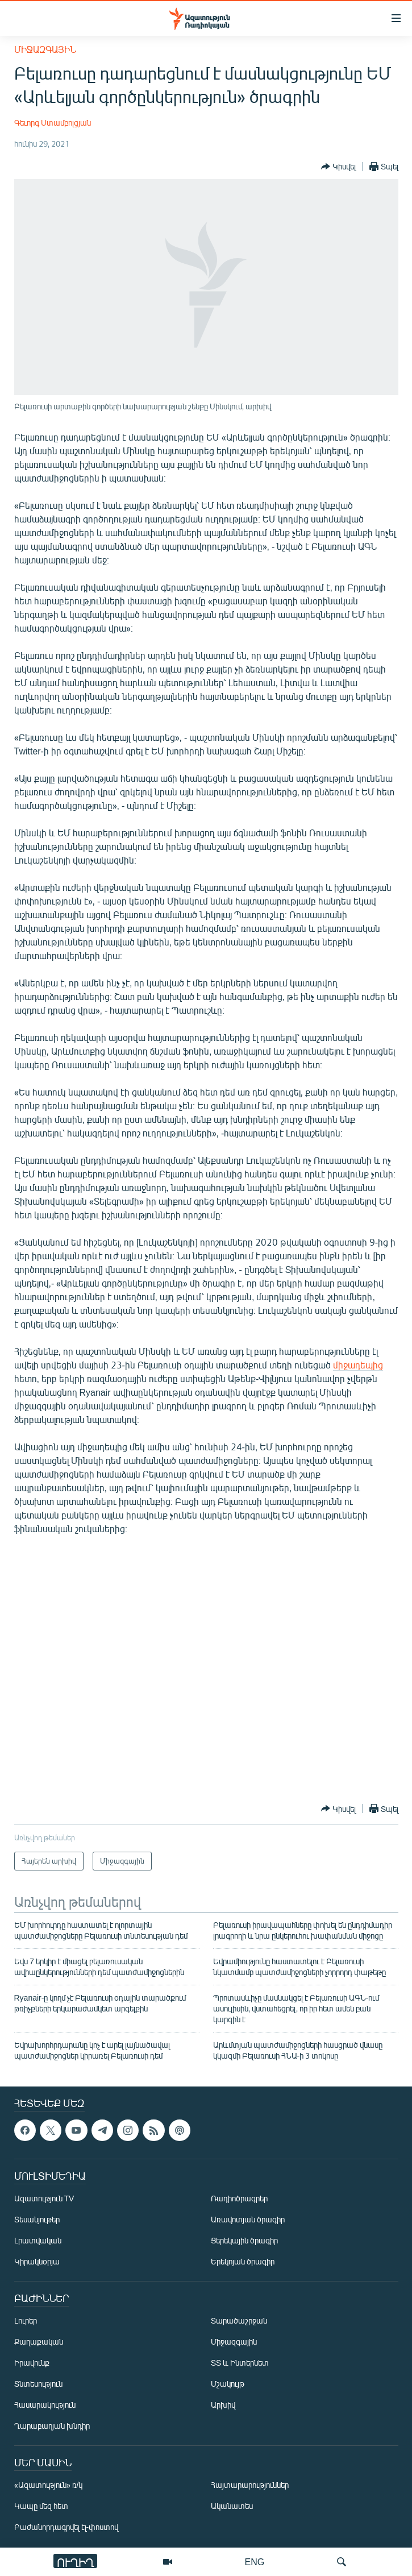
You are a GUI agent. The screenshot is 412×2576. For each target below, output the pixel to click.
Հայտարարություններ (250, 2485)
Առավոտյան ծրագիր (248, 2219)
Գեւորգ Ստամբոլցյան (52, 122)
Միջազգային (45, 49)
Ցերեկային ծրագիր (244, 2240)
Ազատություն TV (44, 2198)
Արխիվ (223, 2404)
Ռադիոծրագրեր (239, 2198)
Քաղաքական (38, 2341)
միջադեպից (358, 1364)
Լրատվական (37, 2240)
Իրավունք (31, 2362)
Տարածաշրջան (239, 2320)
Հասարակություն (45, 2404)
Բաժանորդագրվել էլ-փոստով (66, 2527)
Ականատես (232, 2506)
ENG (255, 2561)
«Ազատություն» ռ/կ (48, 2485)
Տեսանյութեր (37, 2219)
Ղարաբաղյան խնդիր (52, 2425)
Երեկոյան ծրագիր (242, 2261)
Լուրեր (25, 2320)
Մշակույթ (227, 2383)
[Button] (338, 166)
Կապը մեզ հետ (41, 2506)
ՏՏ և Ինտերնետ (240, 2362)
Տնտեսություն (38, 2383)
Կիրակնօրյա (37, 2261)
